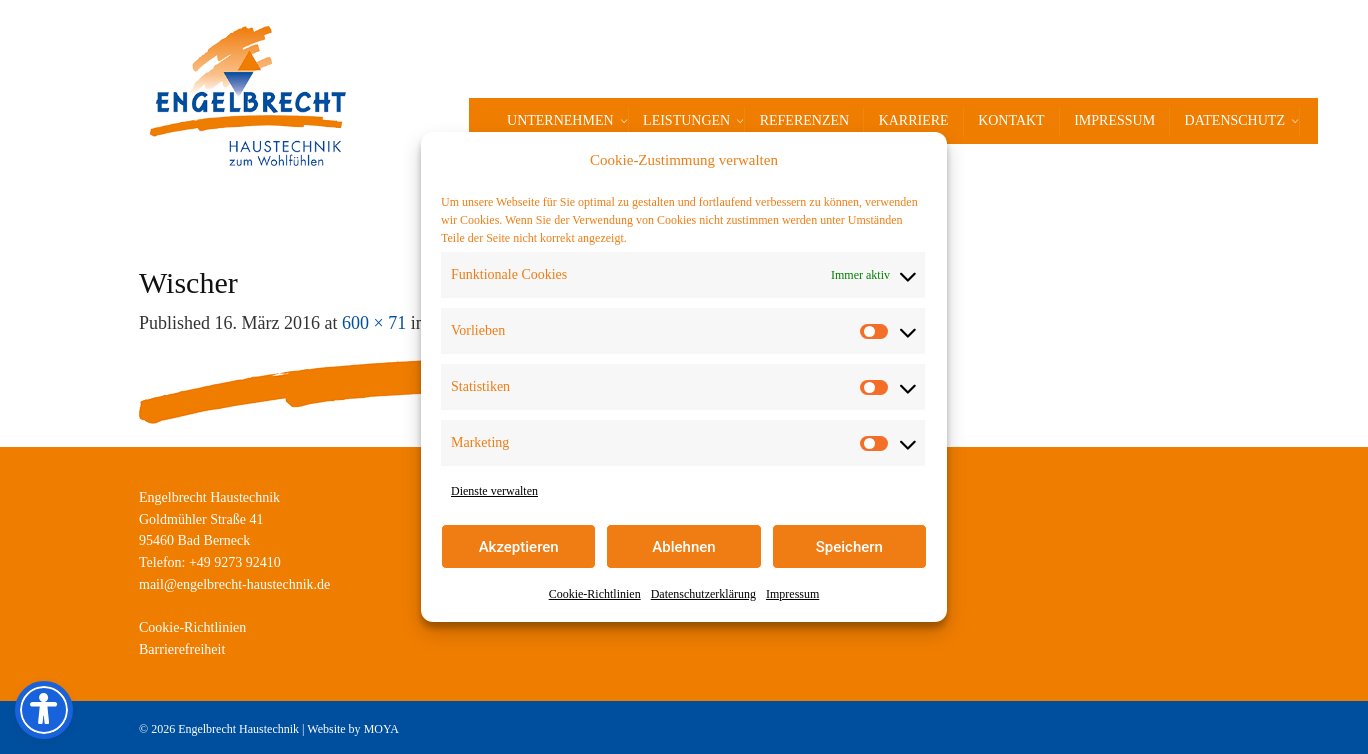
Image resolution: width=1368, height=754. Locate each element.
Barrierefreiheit (182, 649)
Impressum (792, 594)
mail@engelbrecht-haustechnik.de (234, 584)
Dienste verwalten (494, 491)
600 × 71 (374, 323)
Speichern (849, 547)
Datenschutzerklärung (703, 594)
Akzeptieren (519, 547)
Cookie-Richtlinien (595, 594)
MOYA (381, 729)
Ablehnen (683, 547)
